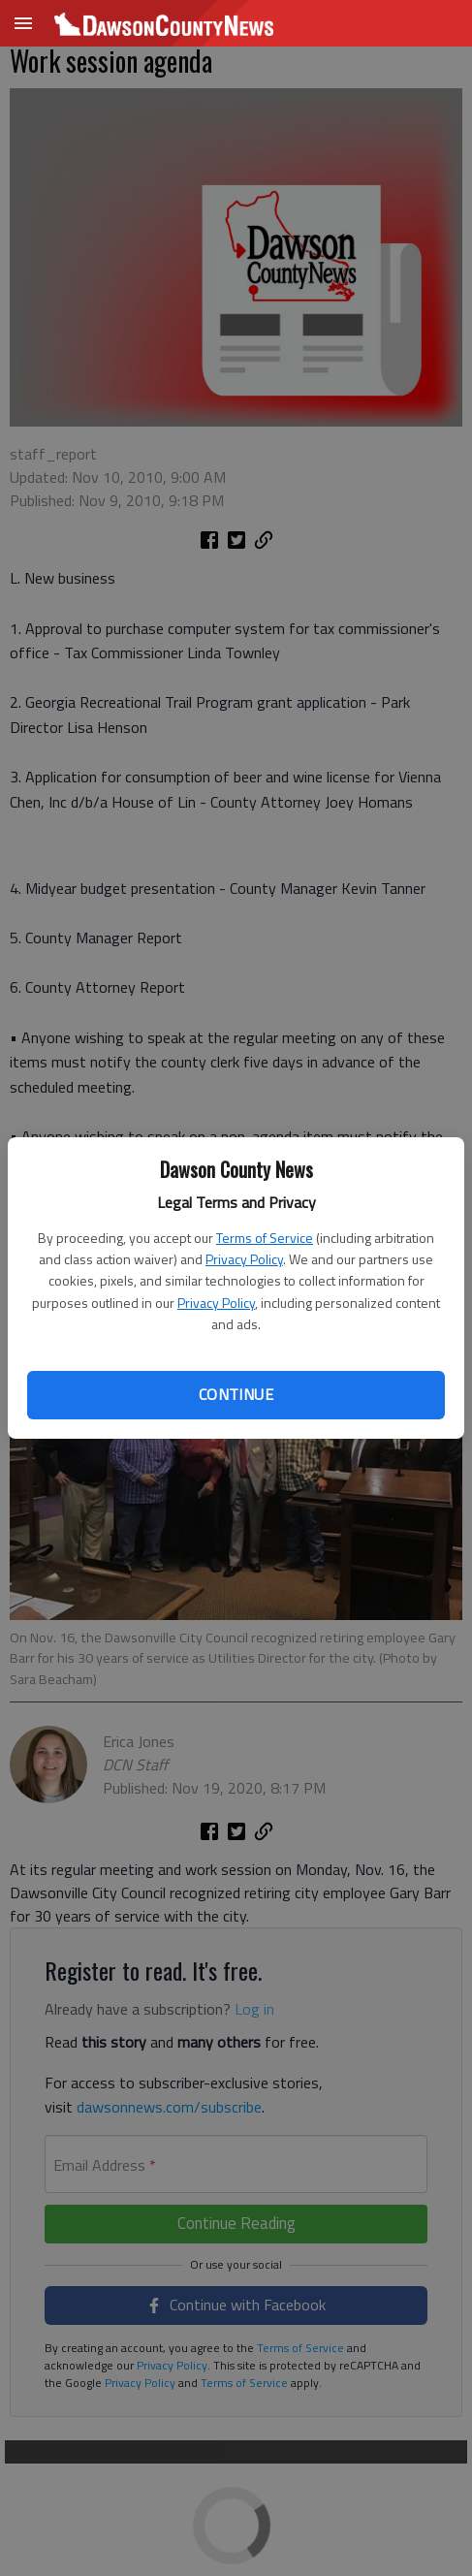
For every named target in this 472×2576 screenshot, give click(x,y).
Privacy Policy (244, 1259)
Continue (236, 1394)
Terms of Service (264, 1237)
